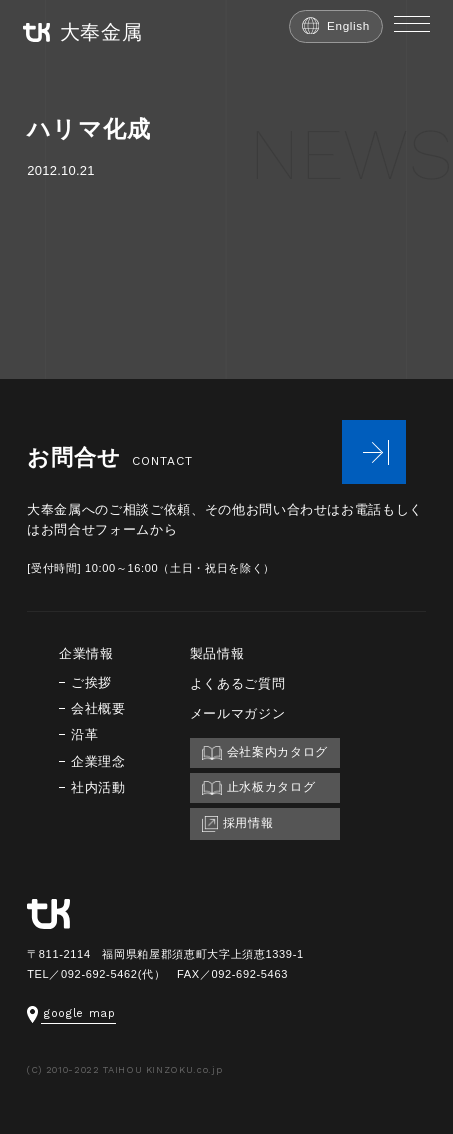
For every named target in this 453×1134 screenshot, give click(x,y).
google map (71, 1013)
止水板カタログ (259, 787)
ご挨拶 (91, 682)
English (336, 25)
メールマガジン (238, 713)
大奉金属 (83, 32)
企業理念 (98, 761)
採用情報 (238, 824)
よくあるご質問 (238, 683)
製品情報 (217, 653)
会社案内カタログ (265, 752)
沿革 (84, 734)
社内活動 (98, 787)
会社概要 (98, 708)
